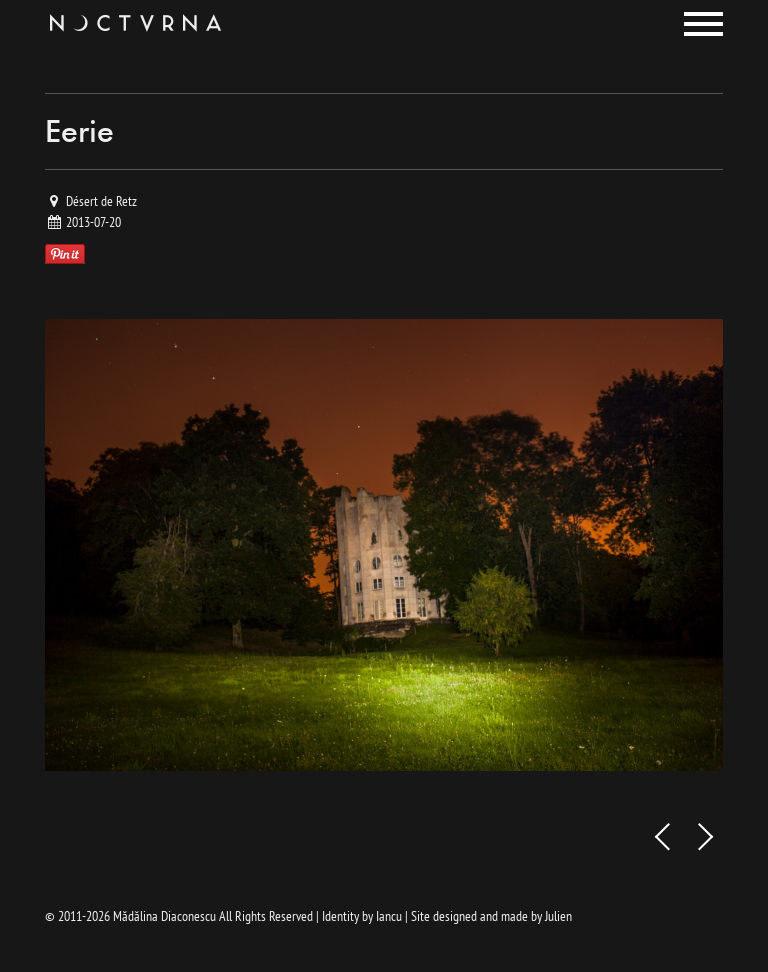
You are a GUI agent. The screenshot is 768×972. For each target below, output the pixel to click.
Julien (558, 916)
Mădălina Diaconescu (164, 916)
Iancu (389, 916)
